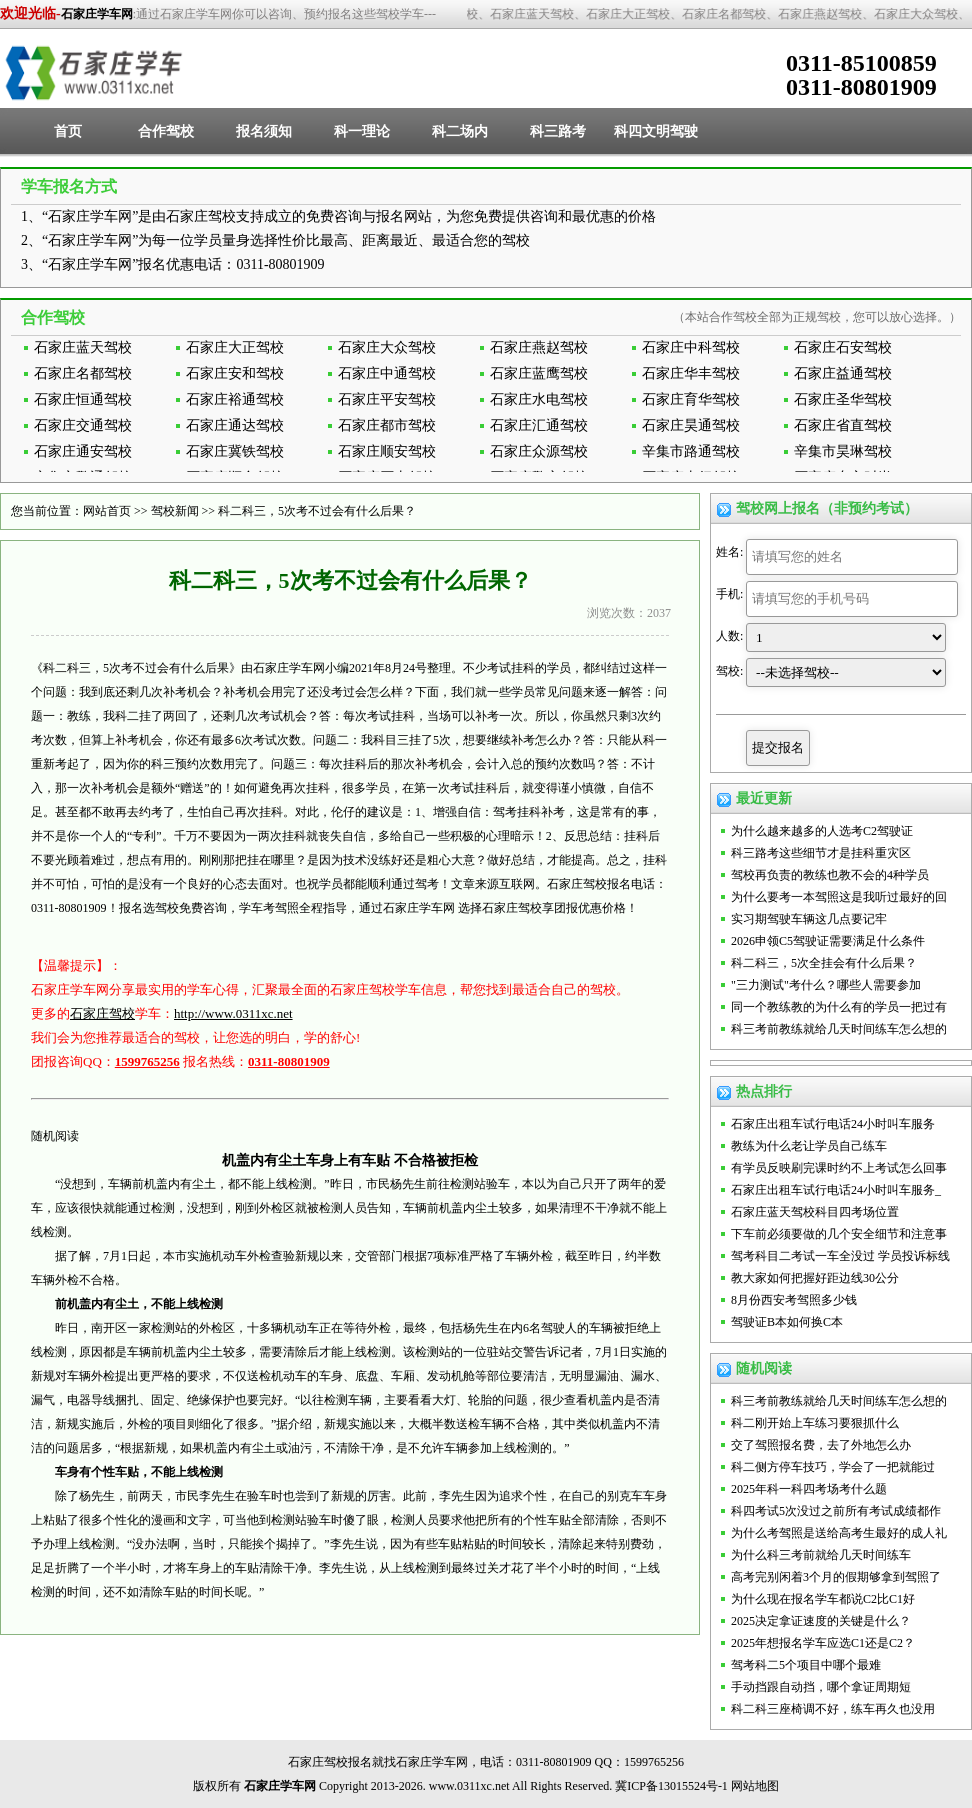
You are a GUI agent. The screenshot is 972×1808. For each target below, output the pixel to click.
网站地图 (755, 1786)
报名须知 (264, 131)
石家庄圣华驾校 (843, 399)
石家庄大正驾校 (235, 347)
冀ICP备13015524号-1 (671, 1786)
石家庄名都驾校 (83, 373)
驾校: (729, 671)
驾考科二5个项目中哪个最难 (806, 1665)
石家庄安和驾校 (235, 373)
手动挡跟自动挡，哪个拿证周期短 (821, 1687)
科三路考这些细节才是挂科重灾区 (821, 853)
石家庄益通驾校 (843, 373)
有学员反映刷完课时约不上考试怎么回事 (839, 1168)
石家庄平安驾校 (387, 399)
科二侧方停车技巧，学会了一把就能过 (833, 1467)
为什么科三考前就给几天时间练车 (821, 1555)
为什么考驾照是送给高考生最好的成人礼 (839, 1533)
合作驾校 (166, 131)
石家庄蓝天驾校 (83, 347)
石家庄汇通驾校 (539, 425)
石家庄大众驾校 (387, 347)
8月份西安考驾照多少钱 (794, 1300)
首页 (68, 131)
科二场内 (460, 131)
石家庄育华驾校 (691, 399)
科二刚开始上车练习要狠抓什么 (815, 1423)
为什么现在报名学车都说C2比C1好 (823, 1599)
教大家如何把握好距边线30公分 (815, 1278)
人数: (729, 636)
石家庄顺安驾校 (387, 451)
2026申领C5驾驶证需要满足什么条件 (828, 941)
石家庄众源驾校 (539, 451)
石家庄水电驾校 (539, 399)
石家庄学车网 (97, 14)
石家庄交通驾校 (83, 425)
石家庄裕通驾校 (235, 399)
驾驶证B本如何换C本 (787, 1322)
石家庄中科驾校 (691, 347)
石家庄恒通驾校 (83, 399)
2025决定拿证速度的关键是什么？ (821, 1621)
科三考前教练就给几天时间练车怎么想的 (839, 1029)
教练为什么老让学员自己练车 (809, 1146)
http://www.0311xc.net (233, 1013)
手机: (729, 594)
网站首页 (107, 511)
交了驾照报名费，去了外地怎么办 (821, 1445)
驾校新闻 (175, 511)
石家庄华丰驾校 (691, 373)
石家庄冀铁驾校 (235, 451)
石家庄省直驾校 (843, 425)
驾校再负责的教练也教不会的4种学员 (830, 875)
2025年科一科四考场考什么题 (809, 1489)
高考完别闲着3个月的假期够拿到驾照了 (836, 1577)
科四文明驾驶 (656, 131)
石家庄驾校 (102, 1013)
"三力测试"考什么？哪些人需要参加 (826, 985)
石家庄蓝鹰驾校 (539, 373)
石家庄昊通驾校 (691, 425)
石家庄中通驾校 (387, 373)
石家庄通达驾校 (235, 425)
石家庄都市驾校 (387, 425)
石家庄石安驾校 (843, 347)
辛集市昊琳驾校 (843, 451)
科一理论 (362, 131)
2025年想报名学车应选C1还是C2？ (823, 1643)
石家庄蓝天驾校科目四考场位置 (815, 1212)
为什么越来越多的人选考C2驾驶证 (822, 831)
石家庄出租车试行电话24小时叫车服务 (833, 1124)
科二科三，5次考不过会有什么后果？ (317, 511)
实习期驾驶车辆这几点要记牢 (809, 919)
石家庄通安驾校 (83, 451)
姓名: (729, 552)
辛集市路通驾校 (691, 451)
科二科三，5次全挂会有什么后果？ (824, 963)
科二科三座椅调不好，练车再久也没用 (833, 1709)
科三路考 (558, 131)
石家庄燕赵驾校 (539, 347)
